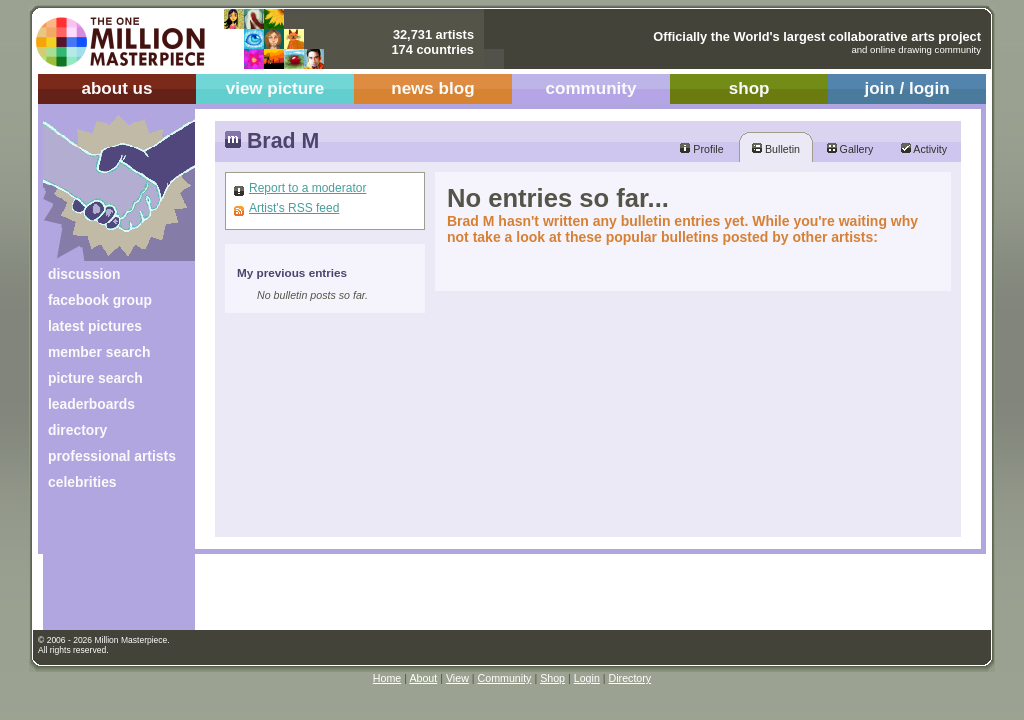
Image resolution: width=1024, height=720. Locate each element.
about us (116, 88)
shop (749, 88)
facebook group (100, 300)
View (457, 678)
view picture (275, 88)
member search (99, 352)
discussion (84, 274)
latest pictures (95, 326)
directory (77, 430)
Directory (630, 678)
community (591, 88)
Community (505, 678)
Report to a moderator (307, 188)
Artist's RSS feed (294, 208)
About (423, 678)
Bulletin (776, 149)
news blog (432, 88)
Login (587, 678)
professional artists (112, 456)
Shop (552, 678)
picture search (95, 378)
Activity (924, 149)
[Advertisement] (105, 567)
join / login (906, 88)
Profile (701, 149)
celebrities (82, 482)
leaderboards (91, 404)
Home (387, 678)
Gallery (850, 149)
